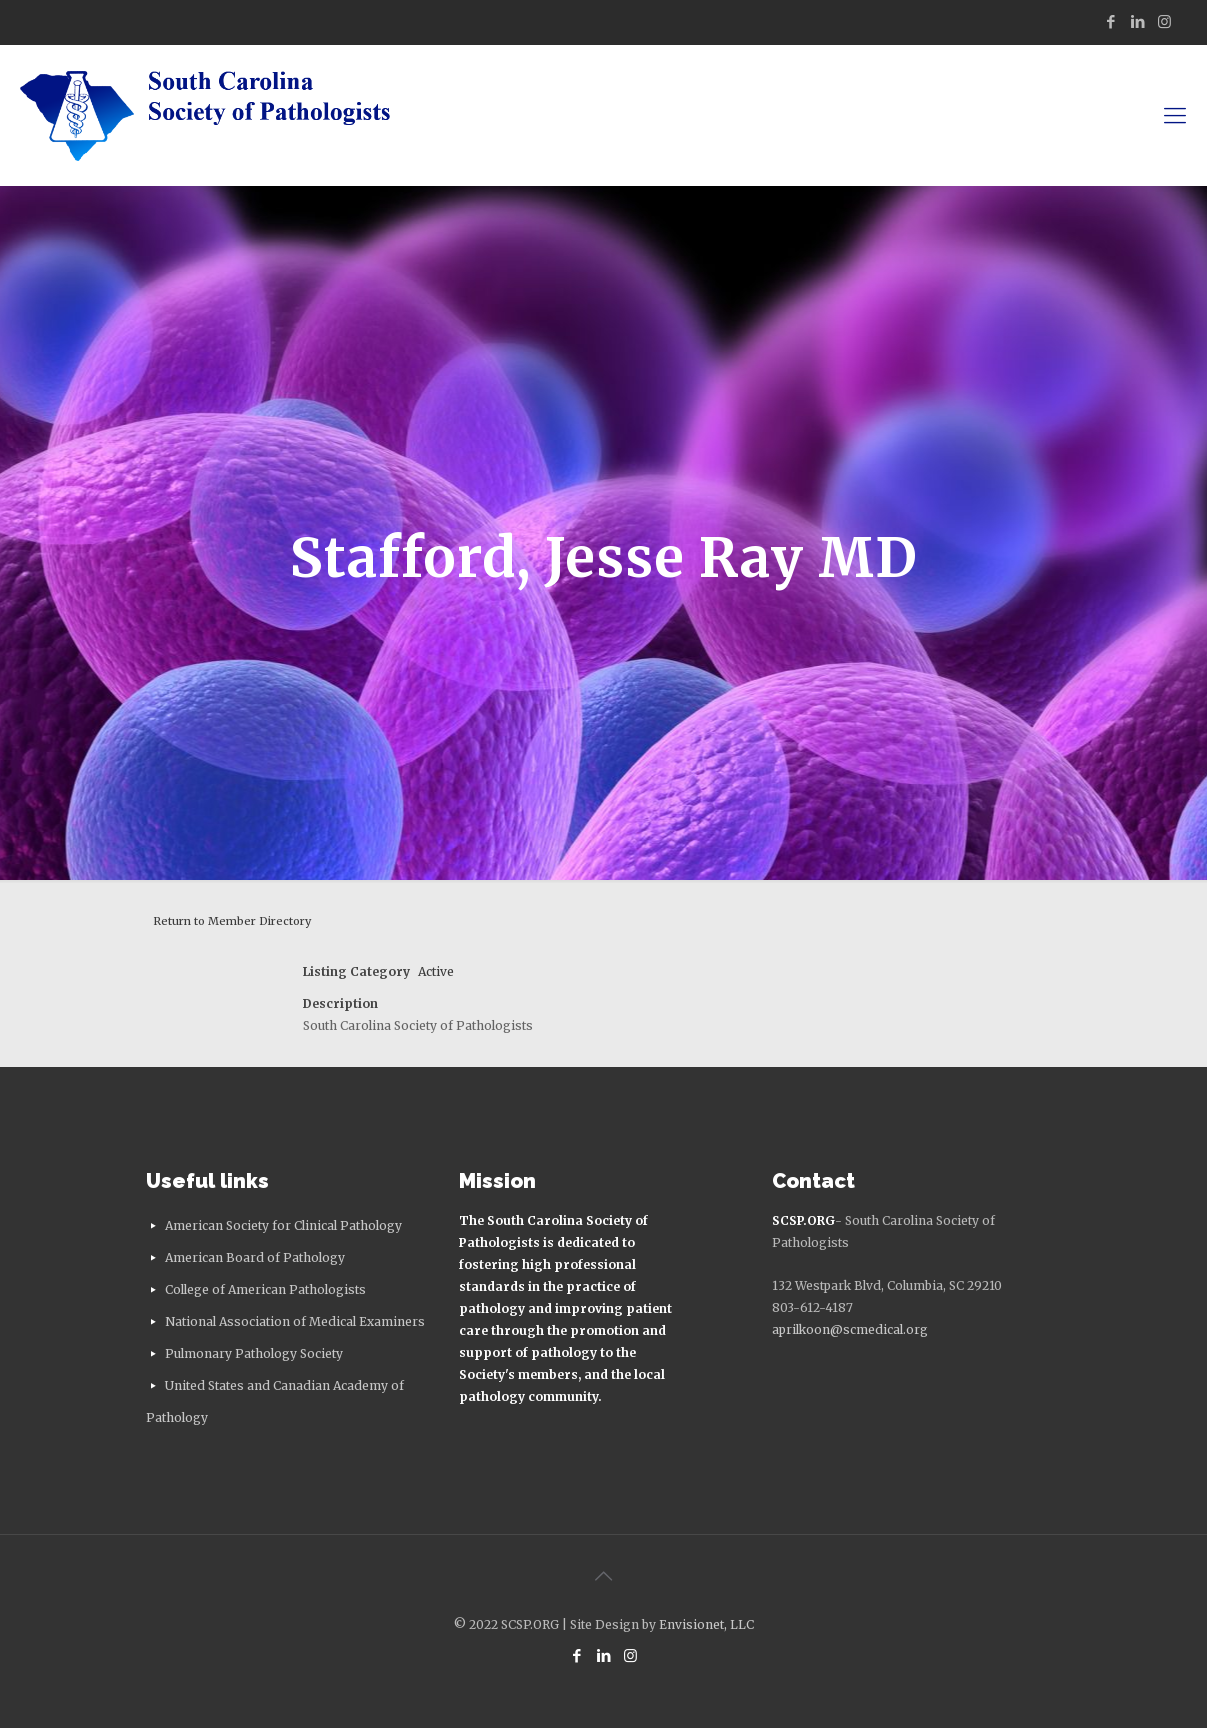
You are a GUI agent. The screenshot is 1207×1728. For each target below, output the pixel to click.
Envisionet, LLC (706, 1624)
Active (436, 971)
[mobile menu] (1175, 115)
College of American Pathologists (265, 1289)
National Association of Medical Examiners (295, 1321)
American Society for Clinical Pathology (283, 1225)
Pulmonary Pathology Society (254, 1353)
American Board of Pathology (255, 1257)
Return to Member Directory (232, 921)
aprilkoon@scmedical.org (850, 1329)
